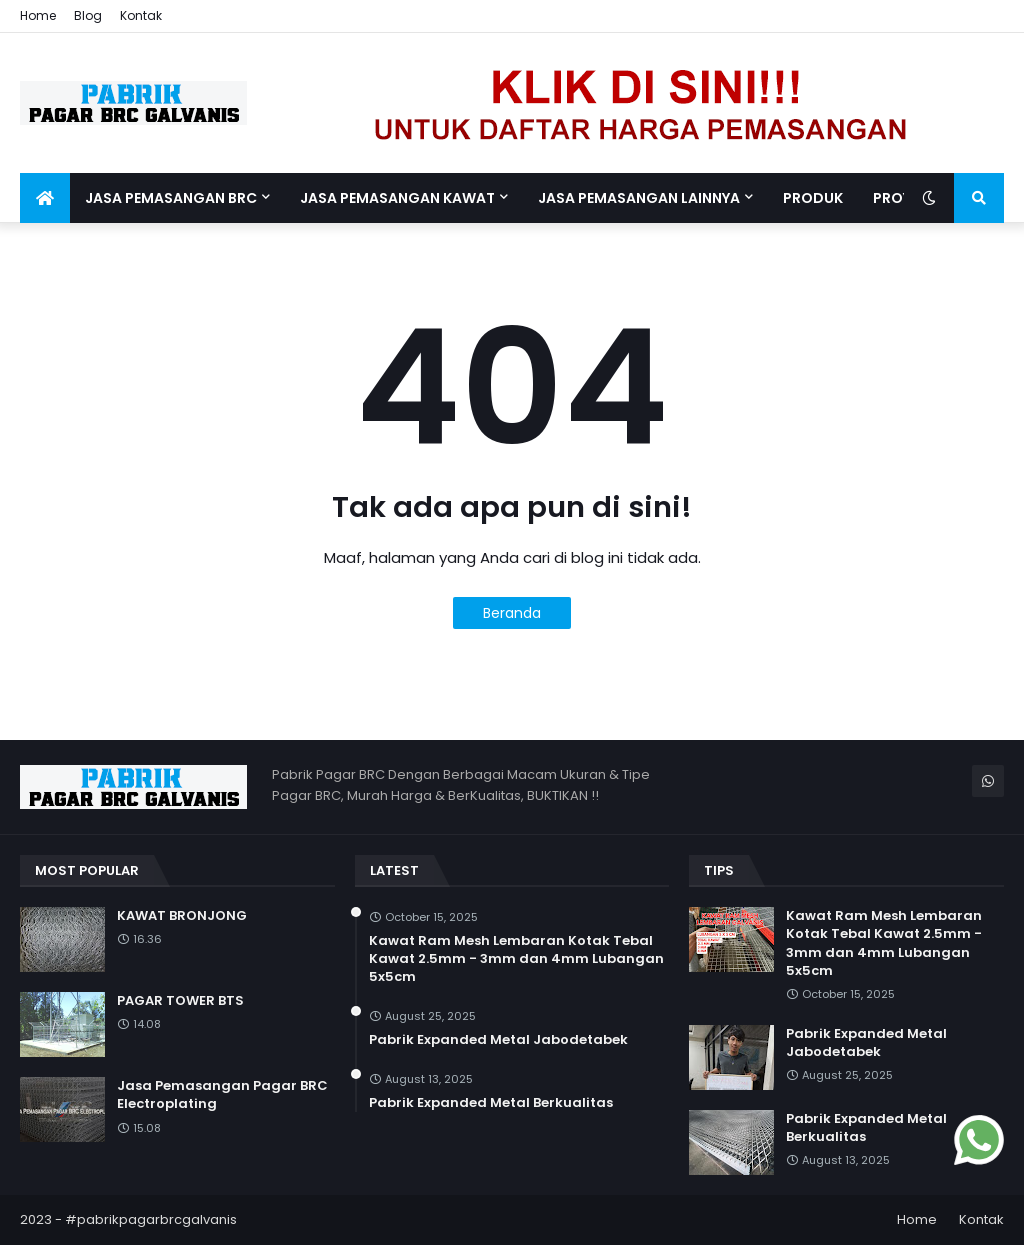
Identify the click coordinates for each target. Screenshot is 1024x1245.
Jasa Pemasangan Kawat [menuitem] (397, 198)
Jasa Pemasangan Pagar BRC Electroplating (222, 1095)
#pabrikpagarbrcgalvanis (151, 1219)
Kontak (141, 15)
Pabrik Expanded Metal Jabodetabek (498, 1040)
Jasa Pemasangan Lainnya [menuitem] (639, 198)
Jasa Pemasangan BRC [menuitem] (171, 198)
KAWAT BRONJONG (182, 916)
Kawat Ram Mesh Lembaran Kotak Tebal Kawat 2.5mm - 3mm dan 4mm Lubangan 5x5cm (516, 959)
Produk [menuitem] (813, 198)
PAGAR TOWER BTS (180, 1001)
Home (38, 15)
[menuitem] (45, 198)
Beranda (512, 613)
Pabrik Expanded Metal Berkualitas (491, 1103)
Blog (88, 15)
